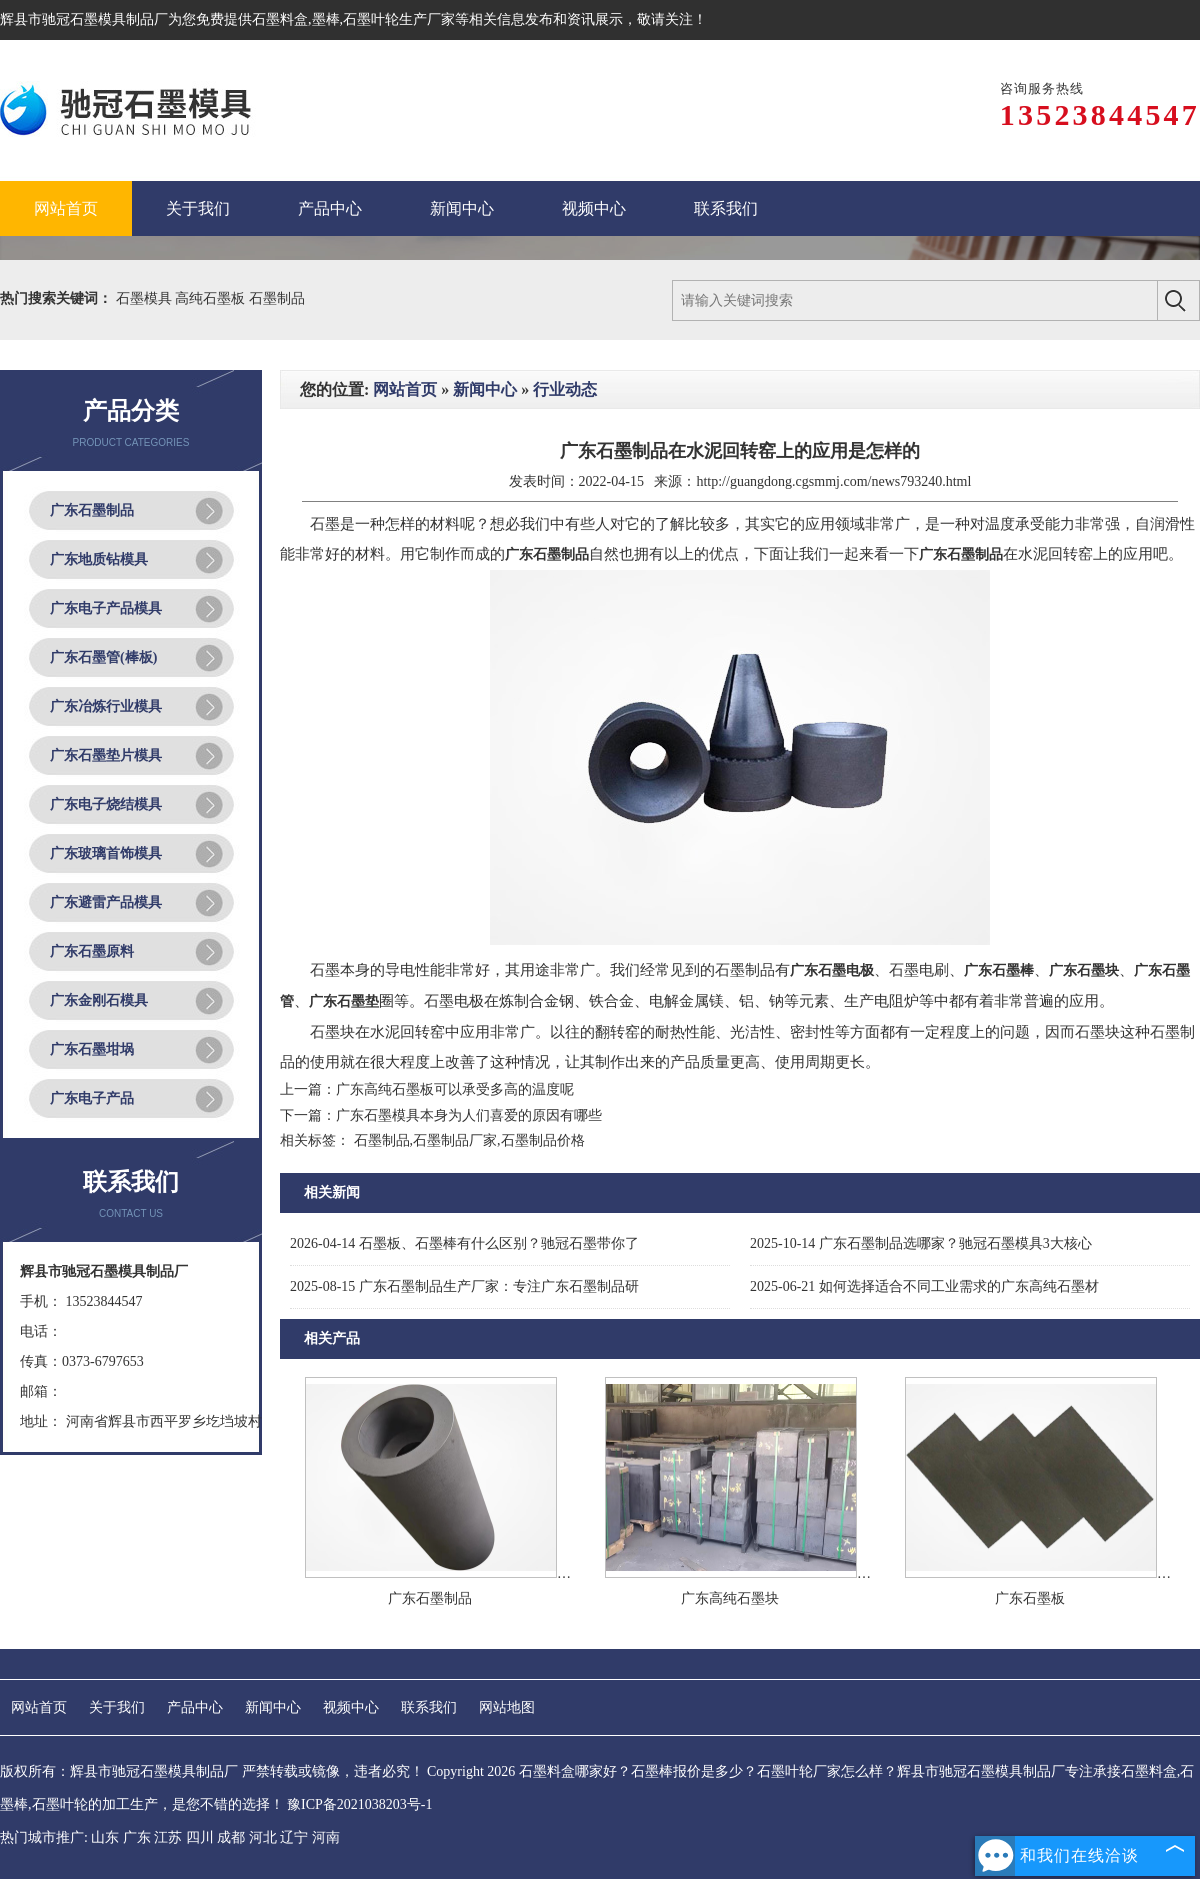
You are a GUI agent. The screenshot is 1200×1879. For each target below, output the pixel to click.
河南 (326, 1837)
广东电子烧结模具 (106, 804)
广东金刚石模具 (99, 1000)
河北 (263, 1837)
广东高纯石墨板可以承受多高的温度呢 (455, 1089)
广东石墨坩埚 (92, 1049)
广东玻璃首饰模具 (106, 853)
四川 (200, 1837)
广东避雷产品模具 (106, 902)
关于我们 (117, 1707)
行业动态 (565, 389)
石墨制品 (277, 298)
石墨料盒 (280, 19)
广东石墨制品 (92, 510)
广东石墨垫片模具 (106, 755)
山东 (105, 1837)
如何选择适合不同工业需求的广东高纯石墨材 (924, 1286)
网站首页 (405, 389)
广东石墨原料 (92, 951)
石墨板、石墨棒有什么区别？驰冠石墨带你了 (464, 1243)
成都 (231, 1837)
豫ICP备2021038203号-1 (359, 1804)
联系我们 (429, 1707)
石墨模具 (146, 298)
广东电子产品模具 (106, 608)
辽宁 (294, 1837)
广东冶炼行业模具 (106, 706)
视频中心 (351, 1707)
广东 (137, 1837)
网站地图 (507, 1707)
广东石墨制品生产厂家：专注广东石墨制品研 (464, 1286)
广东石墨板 (1030, 1598)
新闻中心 (485, 389)
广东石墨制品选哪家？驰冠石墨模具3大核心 (921, 1243)
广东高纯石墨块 (730, 1598)
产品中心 (195, 1707)
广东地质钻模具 (99, 559)
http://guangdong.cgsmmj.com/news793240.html (833, 481)
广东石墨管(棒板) (103, 657)
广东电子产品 (92, 1098)
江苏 (168, 1837)
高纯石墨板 (212, 298)
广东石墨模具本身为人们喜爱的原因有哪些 (469, 1115)
